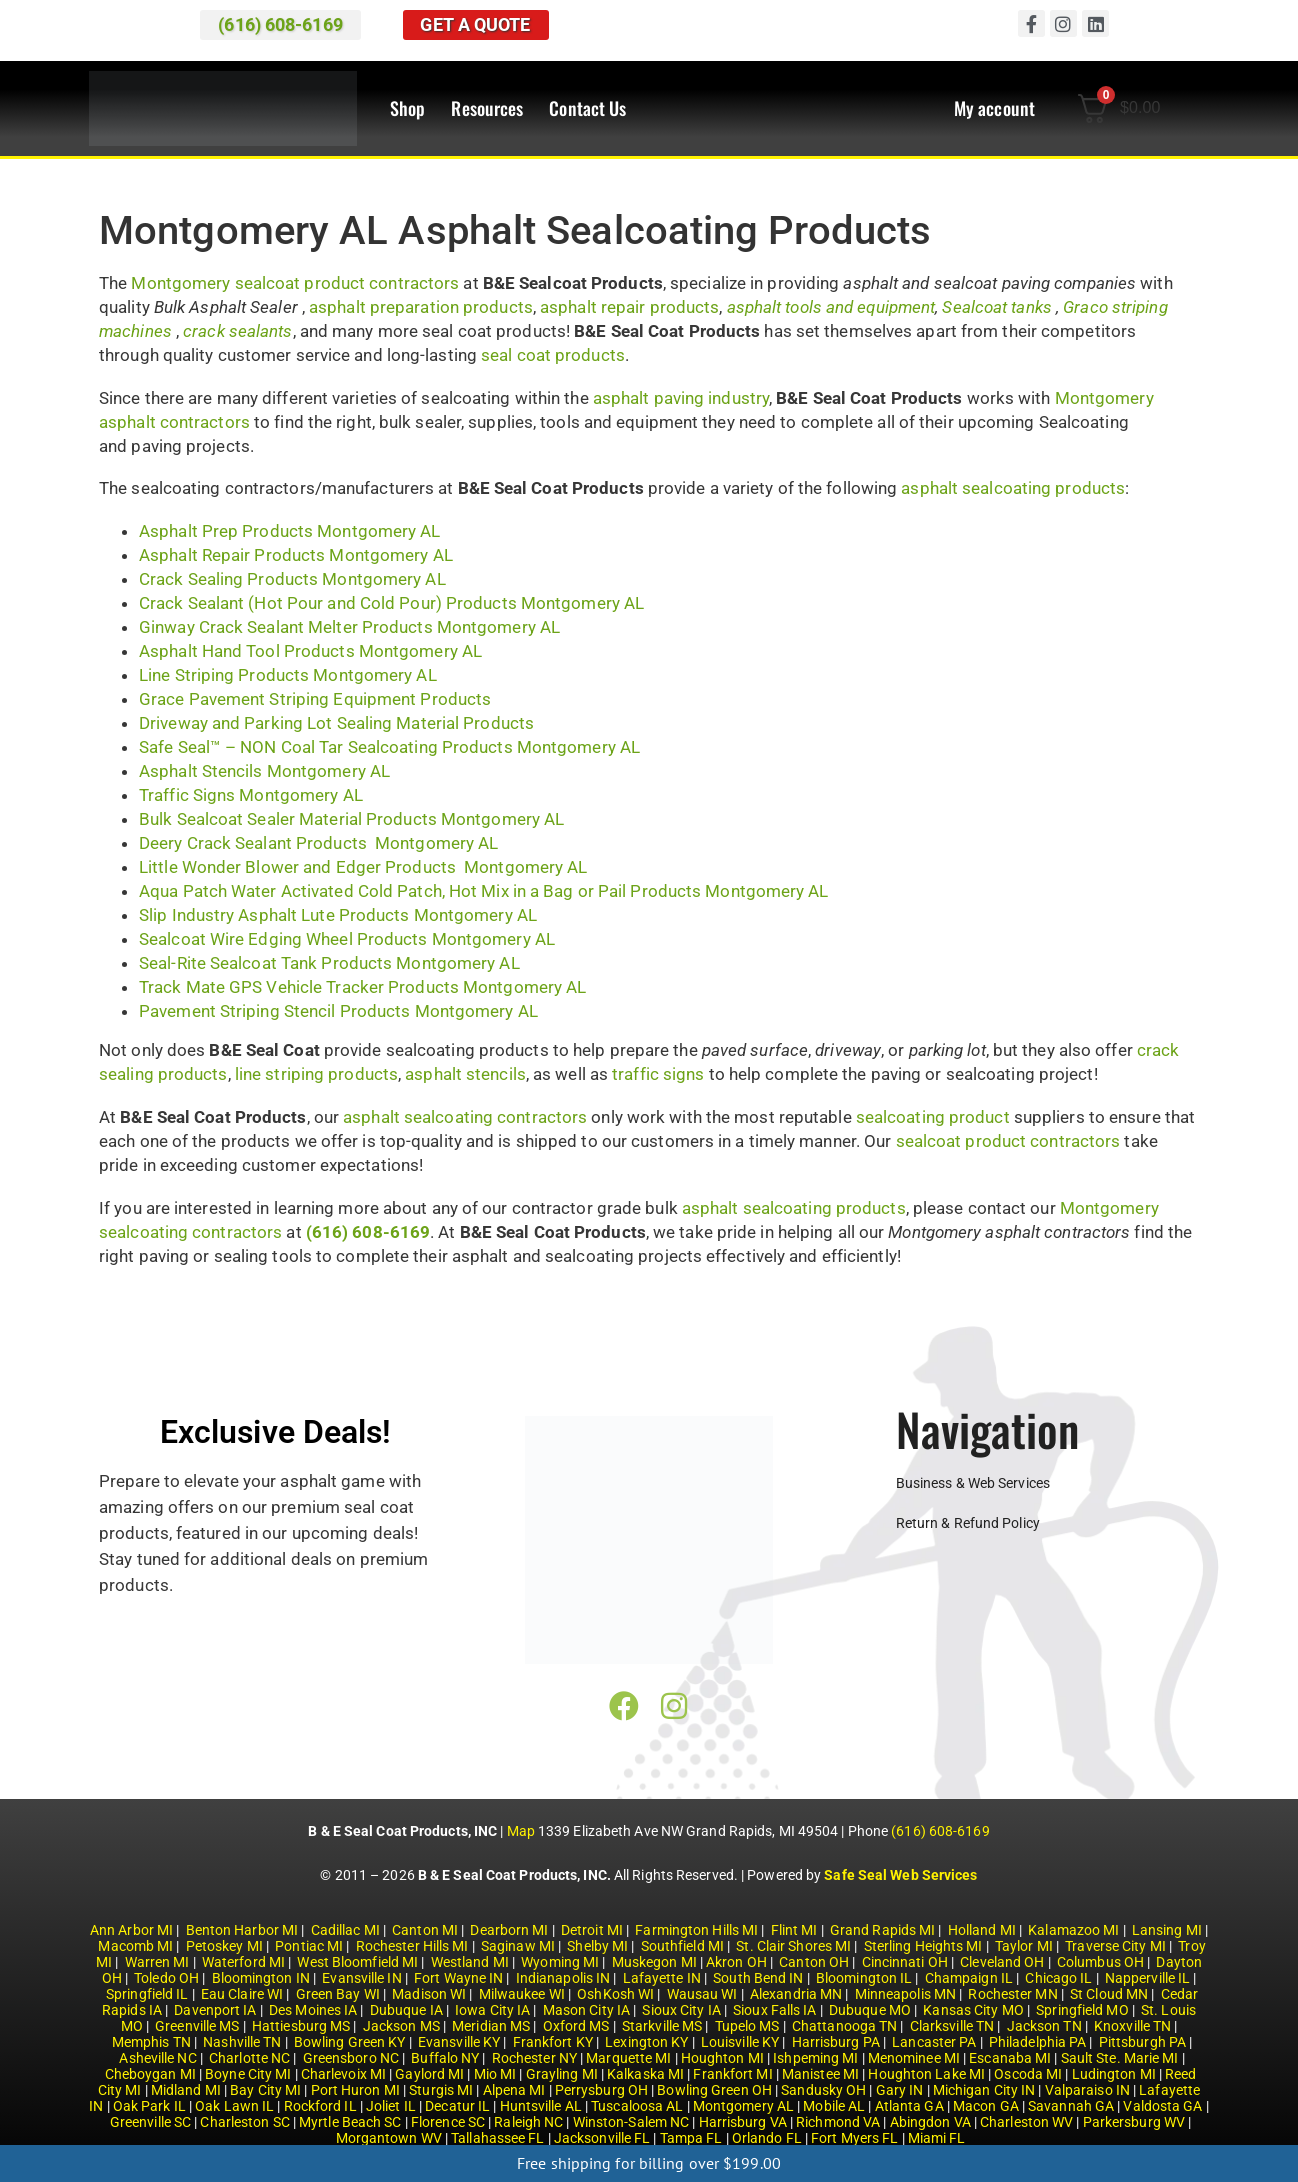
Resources (487, 109)
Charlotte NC (249, 2058)
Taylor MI (1024, 1946)
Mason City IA (586, 2010)
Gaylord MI (429, 2074)
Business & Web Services (973, 1483)
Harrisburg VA (743, 2122)
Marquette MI (628, 2058)
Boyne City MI (248, 2074)
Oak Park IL (149, 2106)
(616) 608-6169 (940, 1831)
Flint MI (794, 1930)
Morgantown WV (389, 2138)
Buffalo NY (445, 2058)
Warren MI (157, 1962)
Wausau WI (702, 1994)
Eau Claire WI (242, 1994)
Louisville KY (740, 2042)
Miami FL (937, 2138)
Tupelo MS (747, 2026)
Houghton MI (722, 2058)
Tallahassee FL (497, 2138)
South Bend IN (758, 1978)
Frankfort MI (732, 2074)
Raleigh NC (528, 2122)
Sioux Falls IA (774, 2010)
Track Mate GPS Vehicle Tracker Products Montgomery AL (362, 987)
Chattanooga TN (844, 2026)
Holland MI (982, 1930)
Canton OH (814, 1962)
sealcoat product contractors (1008, 1141)
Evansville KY (459, 2042)
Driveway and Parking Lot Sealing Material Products (336, 723)
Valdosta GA (1162, 2106)
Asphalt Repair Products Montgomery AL (296, 555)
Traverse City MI (1115, 1946)
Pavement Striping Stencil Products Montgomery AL (338, 1011)
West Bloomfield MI (357, 1962)
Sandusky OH (823, 2090)
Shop (407, 109)
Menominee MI (914, 2058)
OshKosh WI (615, 1994)
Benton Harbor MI (242, 1930)
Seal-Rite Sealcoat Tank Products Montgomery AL (329, 963)
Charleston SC (244, 2122)
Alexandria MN (796, 1994)
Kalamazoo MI (1073, 1930)
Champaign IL (969, 1978)
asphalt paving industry (681, 398)
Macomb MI (135, 1946)
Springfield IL (147, 1994)
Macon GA (986, 2106)
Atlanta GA (909, 2106)
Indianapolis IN (563, 1978)
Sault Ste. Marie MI (1120, 2058)
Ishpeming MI (815, 2058)
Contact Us (587, 109)
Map (521, 1831)
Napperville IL (1147, 1978)
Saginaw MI (518, 1946)
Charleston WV (1026, 2122)
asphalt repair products (629, 307)
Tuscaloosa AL (637, 2106)
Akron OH (736, 1962)
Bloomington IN (261, 1978)
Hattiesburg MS (301, 2026)
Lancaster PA (934, 2042)
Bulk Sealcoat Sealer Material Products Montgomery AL (351, 819)
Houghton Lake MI (926, 2074)
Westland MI (470, 1962)
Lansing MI (1167, 1930)
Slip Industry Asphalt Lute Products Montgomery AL (338, 915)
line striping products (316, 1074)
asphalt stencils (465, 1074)
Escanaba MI (1010, 2058)
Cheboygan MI (150, 2074)
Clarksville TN (952, 2026)
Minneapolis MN (905, 1994)
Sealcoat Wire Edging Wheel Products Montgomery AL (347, 939)
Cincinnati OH (905, 1962)
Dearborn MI (509, 1930)
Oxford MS (576, 2026)
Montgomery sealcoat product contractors (295, 283)
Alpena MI (514, 2090)
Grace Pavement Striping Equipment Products (315, 699)
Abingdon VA (930, 2122)
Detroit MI (592, 1930)
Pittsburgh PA (1142, 2042)
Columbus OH (1100, 1962)
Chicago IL (1058, 1978)
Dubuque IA (406, 2010)
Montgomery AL (743, 2106)
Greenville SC (150, 2122)
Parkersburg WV (1134, 2122)
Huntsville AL (541, 2106)
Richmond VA (838, 2122)
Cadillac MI (345, 1930)
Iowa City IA (492, 2010)
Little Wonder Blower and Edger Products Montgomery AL (363, 867)
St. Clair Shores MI (793, 1946)
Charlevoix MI (343, 2074)
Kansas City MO (973, 2010)
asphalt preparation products (421, 307)
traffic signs (658, 1074)
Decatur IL (457, 2106)
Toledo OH (166, 1978)
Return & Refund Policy (968, 1523)
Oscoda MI (1028, 2074)
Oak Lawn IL (234, 2106)
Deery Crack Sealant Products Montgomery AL (318, 843)
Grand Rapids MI (883, 1930)
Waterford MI (243, 1962)
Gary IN (900, 2090)
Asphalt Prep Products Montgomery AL (290, 531)
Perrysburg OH (601, 2090)
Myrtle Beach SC (350, 2122)
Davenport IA (215, 2010)
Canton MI (425, 1930)
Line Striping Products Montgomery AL (288, 675)
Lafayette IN (662, 1978)
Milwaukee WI (522, 1994)
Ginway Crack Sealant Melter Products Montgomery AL (349, 627)
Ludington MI (1114, 2074)
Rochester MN (1012, 1994)
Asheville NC (157, 2058)
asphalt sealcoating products (1013, 488)
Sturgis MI (441, 2090)
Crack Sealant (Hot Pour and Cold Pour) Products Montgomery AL (391, 603)
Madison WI (429, 1994)
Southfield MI (682, 1946)
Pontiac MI (309, 1946)
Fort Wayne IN (458, 1978)
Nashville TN (242, 2042)
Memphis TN (151, 2042)
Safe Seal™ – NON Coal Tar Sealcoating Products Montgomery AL (389, 747)
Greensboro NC (351, 2058)
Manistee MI (820, 2074)
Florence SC (448, 2122)
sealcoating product (933, 1117)
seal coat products (553, 355)
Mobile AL (834, 2106)
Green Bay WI (338, 1994)
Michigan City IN (984, 2090)
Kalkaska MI (645, 2074)
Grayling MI (562, 2074)
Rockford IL (320, 2106)
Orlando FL (767, 2138)
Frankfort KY (553, 2042)
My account (994, 109)
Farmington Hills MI (696, 1930)
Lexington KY (646, 2042)
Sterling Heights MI (923, 1946)
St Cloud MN (1109, 1994)
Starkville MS (662, 2026)
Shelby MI (597, 1946)
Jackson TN (1044, 2026)
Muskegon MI (654, 1962)
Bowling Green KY (350, 2042)
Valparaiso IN (1087, 2090)
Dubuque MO (870, 2010)
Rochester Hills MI (412, 1946)
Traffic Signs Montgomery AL (251, 795)
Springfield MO (1082, 2010)
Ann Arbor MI (131, 1930)
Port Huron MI (355, 2090)
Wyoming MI (560, 1962)
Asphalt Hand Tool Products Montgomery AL (310, 651)
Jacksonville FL (602, 2138)
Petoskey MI (224, 1946)
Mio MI (495, 2074)
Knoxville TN (1132, 2026)
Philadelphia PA (1038, 2042)
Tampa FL (691, 2138)
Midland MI (186, 2090)
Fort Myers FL (854, 2138)
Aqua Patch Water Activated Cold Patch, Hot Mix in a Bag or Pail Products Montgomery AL (484, 891)
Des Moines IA (313, 2010)
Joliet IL (391, 2106)
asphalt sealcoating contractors (465, 1117)
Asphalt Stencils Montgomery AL (264, 771)
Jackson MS (401, 2026)
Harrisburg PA (836, 2042)
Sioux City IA (681, 2010)
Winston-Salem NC (631, 2122)
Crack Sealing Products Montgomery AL (292, 579)
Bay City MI (265, 2090)
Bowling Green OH (714, 2090)
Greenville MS (197, 2026)
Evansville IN (361, 1978)
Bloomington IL (864, 1978)
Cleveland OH (1002, 1962)
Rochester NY (534, 2058)
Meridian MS (491, 2026)
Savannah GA (1071, 2106)
